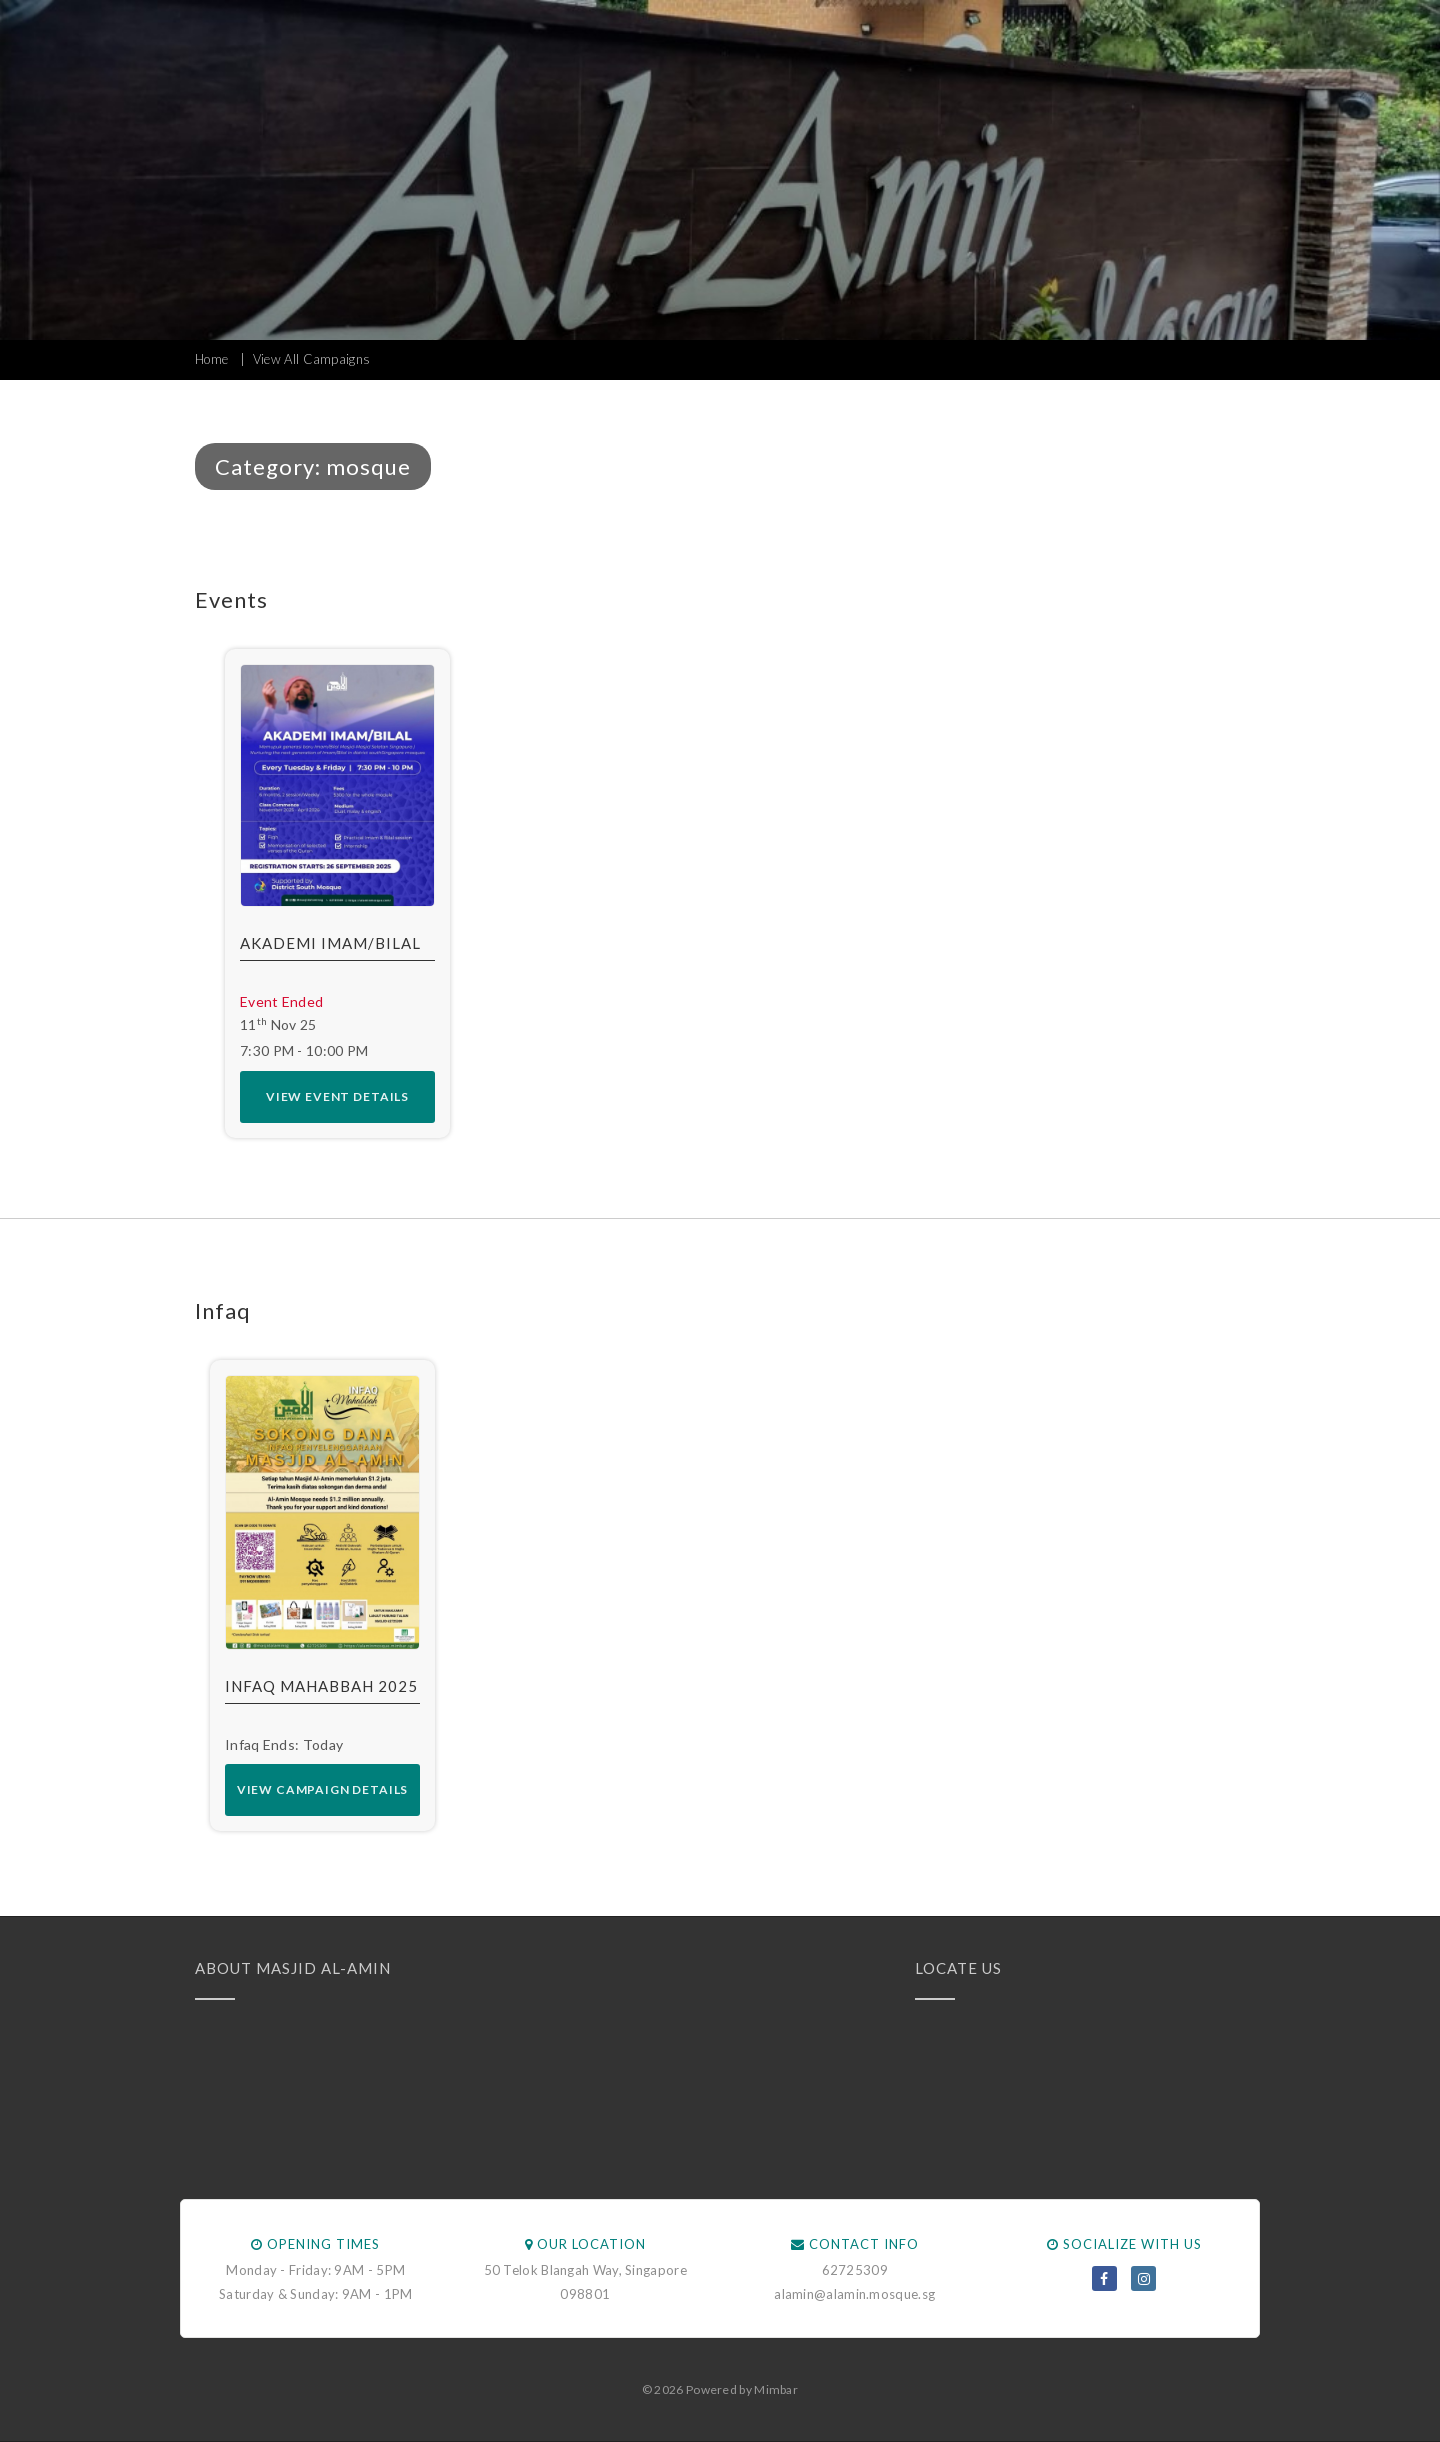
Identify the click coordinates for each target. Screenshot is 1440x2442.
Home (211, 359)
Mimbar (776, 2389)
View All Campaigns (311, 359)
